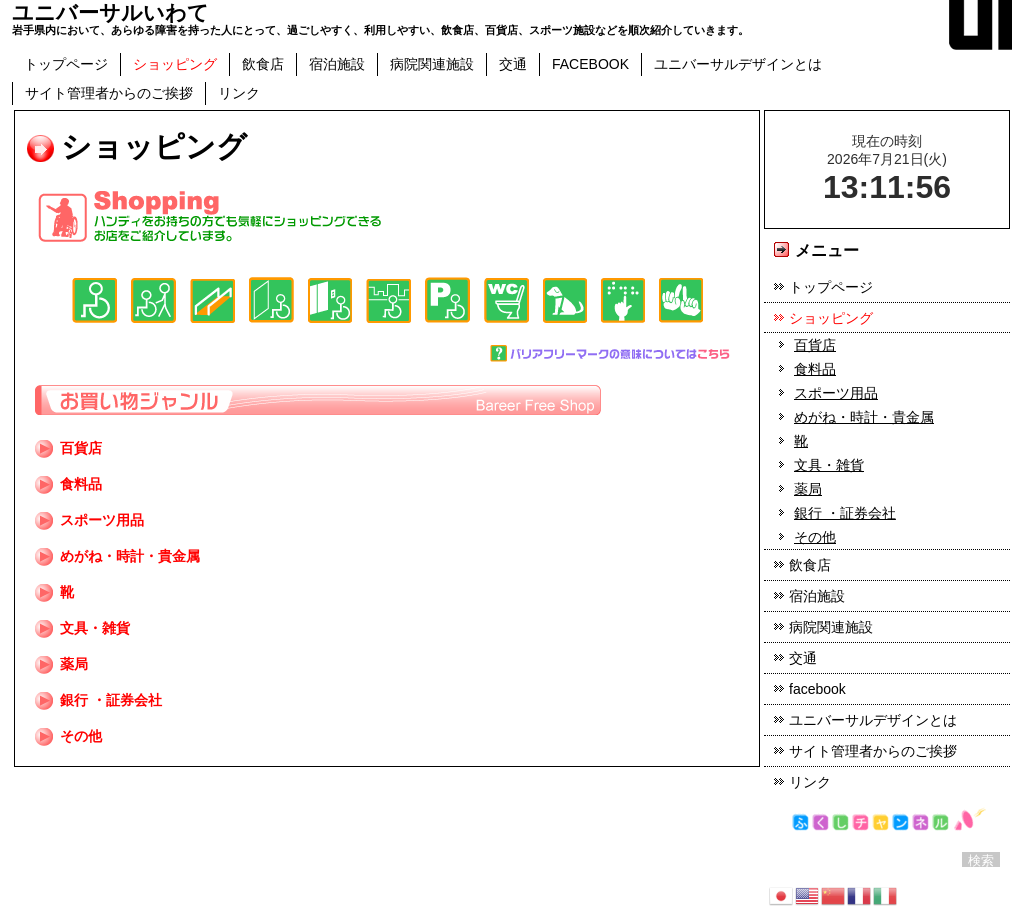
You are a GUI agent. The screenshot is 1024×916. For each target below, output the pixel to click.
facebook (590, 64)
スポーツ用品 (89, 520)
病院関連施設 (432, 64)
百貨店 (81, 448)
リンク (239, 93)
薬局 (61, 664)
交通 (513, 64)
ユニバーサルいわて (110, 12)
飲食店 (263, 64)
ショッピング (175, 64)
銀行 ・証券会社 (111, 700)
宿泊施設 (337, 64)
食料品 (68, 484)
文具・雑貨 (82, 628)
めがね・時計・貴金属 (117, 556)
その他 (68, 736)
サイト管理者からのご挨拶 (109, 93)
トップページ (66, 64)
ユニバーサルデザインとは (738, 64)
